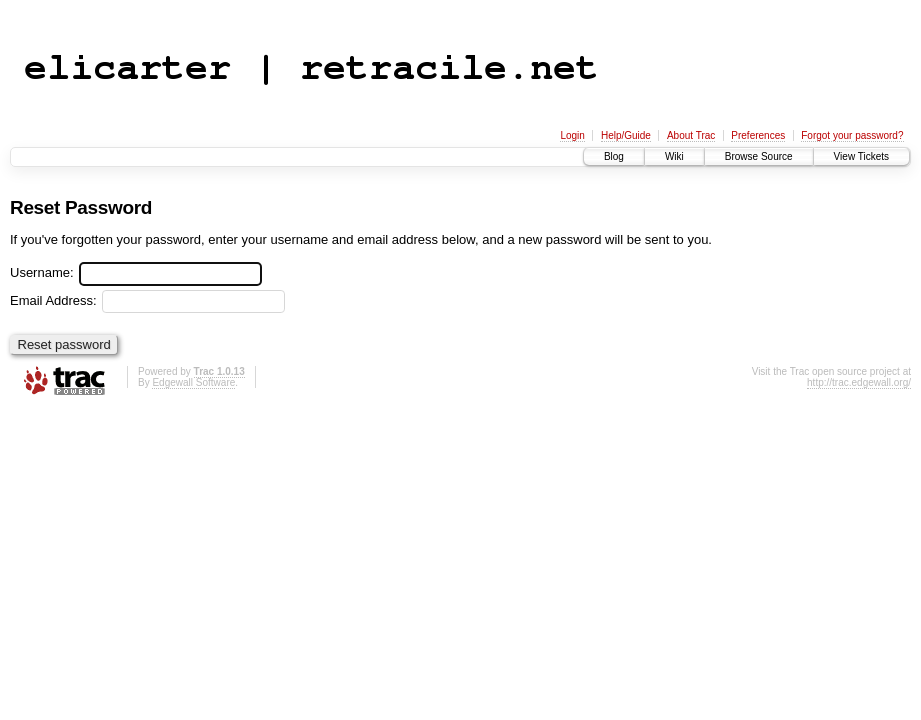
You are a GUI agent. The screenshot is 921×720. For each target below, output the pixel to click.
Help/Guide (626, 135)
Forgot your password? (852, 135)
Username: (136, 272)
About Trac (691, 135)
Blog (614, 156)
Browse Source (759, 156)
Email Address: (147, 300)
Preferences (758, 135)
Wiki (674, 156)
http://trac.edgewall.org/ (859, 382)
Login (572, 135)
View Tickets (861, 156)
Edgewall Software (193, 382)
